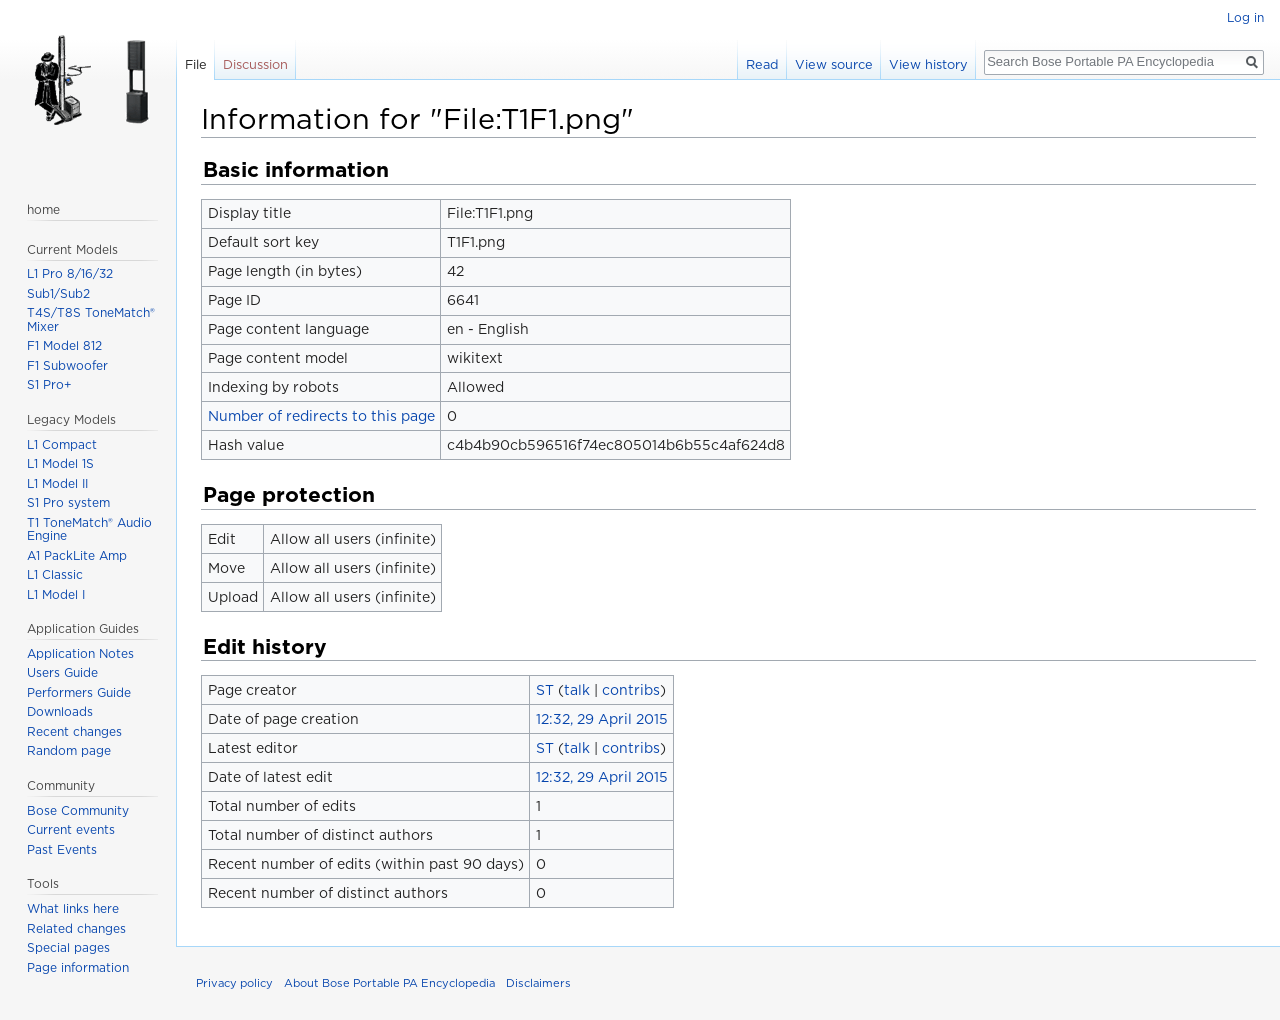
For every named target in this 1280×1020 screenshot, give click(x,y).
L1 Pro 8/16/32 (70, 273)
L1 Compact (62, 444)
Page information (78, 967)
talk (577, 690)
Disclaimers (538, 983)
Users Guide (62, 672)
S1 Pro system (68, 502)
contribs (631, 690)
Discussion (255, 64)
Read (762, 64)
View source (834, 64)
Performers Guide (79, 692)
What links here (73, 908)
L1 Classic (55, 574)
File (196, 64)
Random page (69, 750)
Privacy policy (234, 983)
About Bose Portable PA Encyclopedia (389, 983)
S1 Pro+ (49, 384)
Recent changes (74, 731)
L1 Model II (57, 483)
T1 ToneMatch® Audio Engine (89, 529)
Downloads (60, 711)
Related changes (76, 928)
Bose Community (78, 810)
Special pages (68, 947)
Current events (71, 829)
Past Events (62, 849)
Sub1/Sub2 (58, 293)
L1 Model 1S (60, 463)
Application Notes (80, 653)
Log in (1245, 17)
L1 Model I (56, 594)
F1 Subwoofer (67, 365)
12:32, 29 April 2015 (602, 719)
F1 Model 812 (64, 345)
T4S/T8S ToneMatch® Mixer (91, 319)
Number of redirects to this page (321, 416)
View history (928, 64)
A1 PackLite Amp (77, 555)
